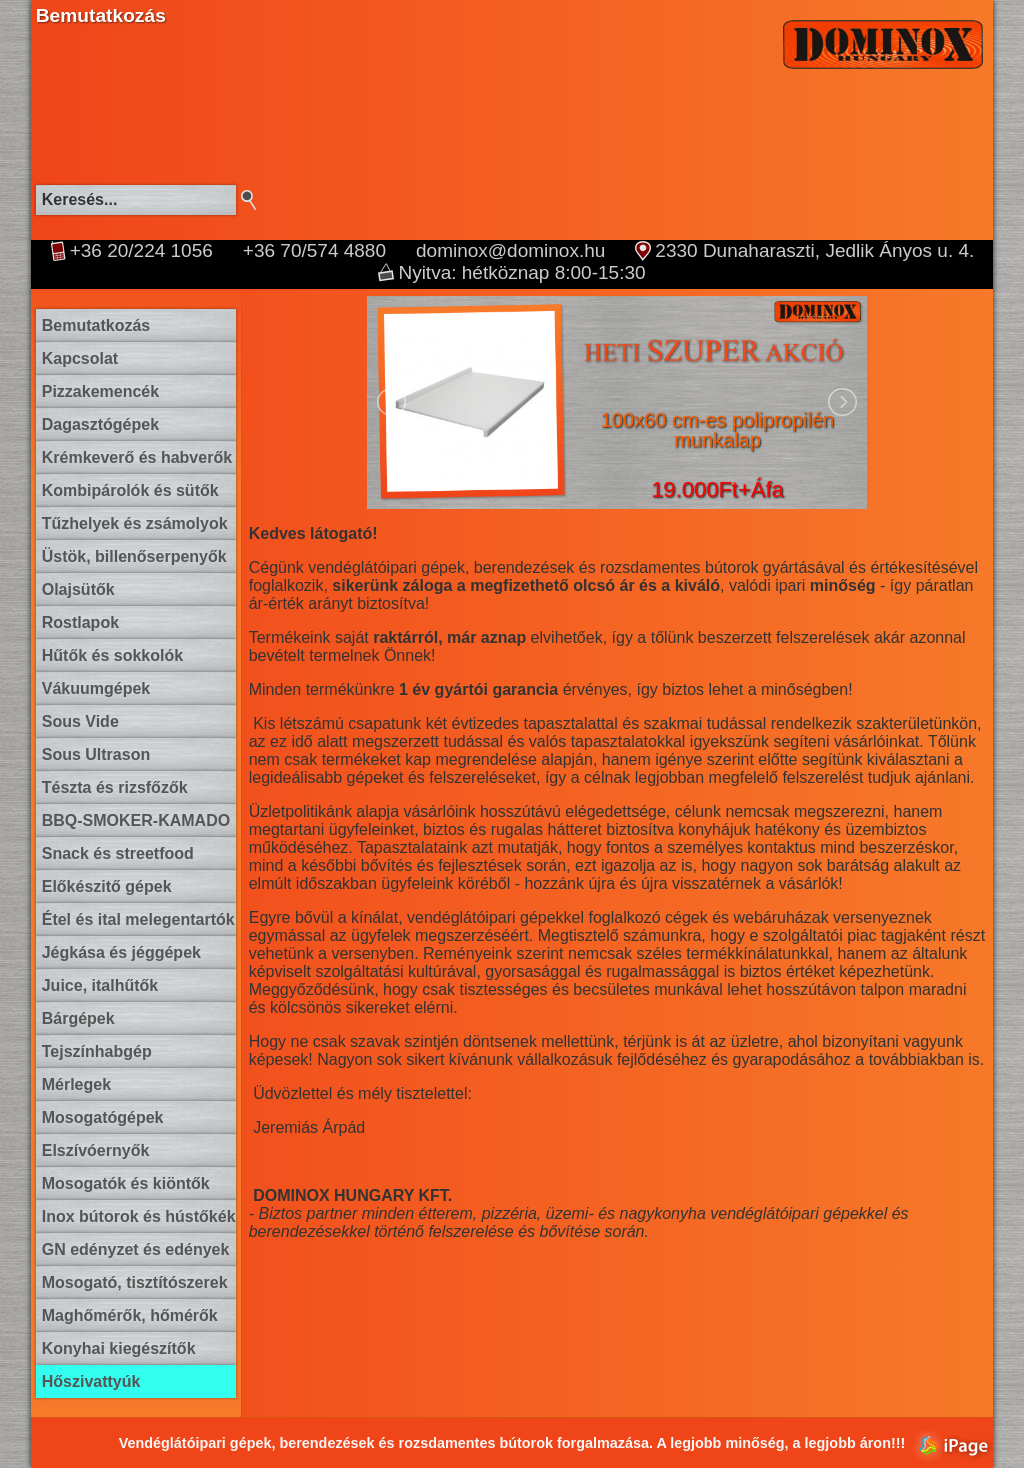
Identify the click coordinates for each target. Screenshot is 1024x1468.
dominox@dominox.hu (510, 251)
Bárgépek (78, 1018)
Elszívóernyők (96, 1150)
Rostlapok (80, 622)
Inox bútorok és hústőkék (139, 1216)
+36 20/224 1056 (141, 251)
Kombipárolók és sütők (130, 490)
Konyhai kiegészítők (119, 1348)
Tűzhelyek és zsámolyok (135, 523)
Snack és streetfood (118, 853)
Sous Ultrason (96, 754)
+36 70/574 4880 (314, 251)
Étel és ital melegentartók (138, 919)
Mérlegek (76, 1084)
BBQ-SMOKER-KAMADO (136, 820)
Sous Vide (80, 721)
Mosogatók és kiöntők (126, 1183)
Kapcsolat (80, 358)
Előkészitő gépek (107, 886)
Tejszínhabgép (97, 1051)
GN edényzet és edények (136, 1249)
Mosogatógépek (103, 1117)
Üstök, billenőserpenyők (134, 556)
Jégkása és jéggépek (121, 952)
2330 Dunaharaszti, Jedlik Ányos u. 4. (814, 251)
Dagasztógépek (100, 424)
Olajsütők (78, 589)
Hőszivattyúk (91, 1381)
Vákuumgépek (96, 688)
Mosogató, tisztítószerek (135, 1282)
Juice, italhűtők (100, 985)
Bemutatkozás (96, 325)
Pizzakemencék (100, 391)
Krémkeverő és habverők (137, 457)
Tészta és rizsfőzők (115, 787)
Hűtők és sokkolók (112, 655)
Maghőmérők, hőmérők (130, 1315)
